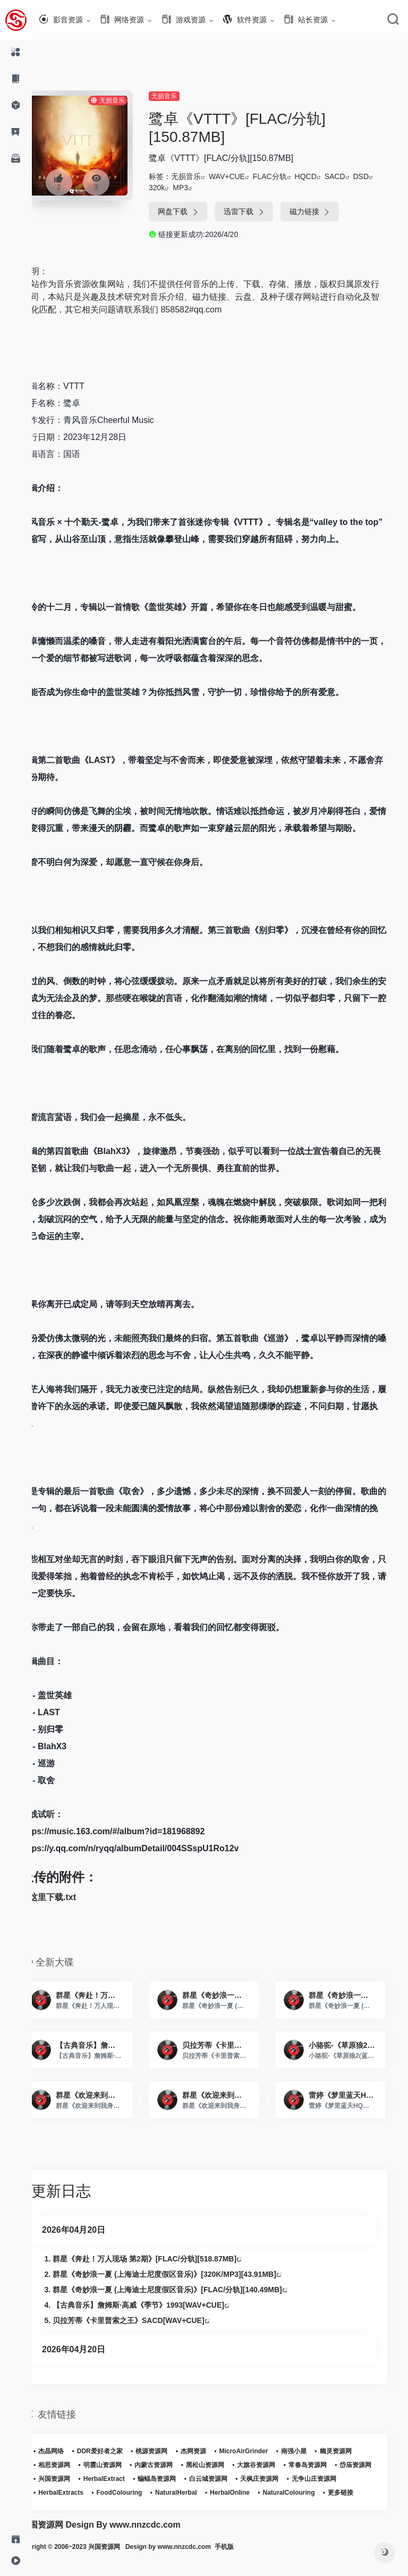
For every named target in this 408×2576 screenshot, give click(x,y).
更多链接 (135, 2506)
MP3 (197, 187)
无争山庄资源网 (79, 2492)
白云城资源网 (272, 2478)
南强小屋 (313, 2451)
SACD (352, 176)
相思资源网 (73, 2465)
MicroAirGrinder (262, 2451)
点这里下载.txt (67, 1897)
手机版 (256, 2560)
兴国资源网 (118, 2478)
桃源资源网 (170, 2451)
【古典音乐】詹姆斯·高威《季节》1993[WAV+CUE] (157, 2305)
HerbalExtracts (137, 2492)
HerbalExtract (168, 2478)
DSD (378, 176)
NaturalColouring (83, 2506)
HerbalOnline (307, 2492)
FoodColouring (196, 2492)
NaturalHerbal (253, 2492)
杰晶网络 (70, 2451)
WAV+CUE (244, 176)
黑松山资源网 (224, 2465)
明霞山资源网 (122, 2465)
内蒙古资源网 (173, 2465)
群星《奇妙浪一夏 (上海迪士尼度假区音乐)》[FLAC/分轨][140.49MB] (186, 2289)
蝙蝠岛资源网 (221, 2478)
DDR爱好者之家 (119, 2451)
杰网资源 (212, 2451)
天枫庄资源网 (323, 2478)
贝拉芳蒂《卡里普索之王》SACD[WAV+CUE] (148, 2320)
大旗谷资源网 (275, 2465)
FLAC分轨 (287, 176)
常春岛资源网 (327, 2465)
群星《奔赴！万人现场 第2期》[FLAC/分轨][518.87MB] (164, 2259)
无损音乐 (181, 96)
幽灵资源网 (355, 2451)
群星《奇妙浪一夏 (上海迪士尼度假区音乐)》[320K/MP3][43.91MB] (183, 2274)
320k (174, 187)
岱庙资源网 (73, 2478)
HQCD (323, 176)
